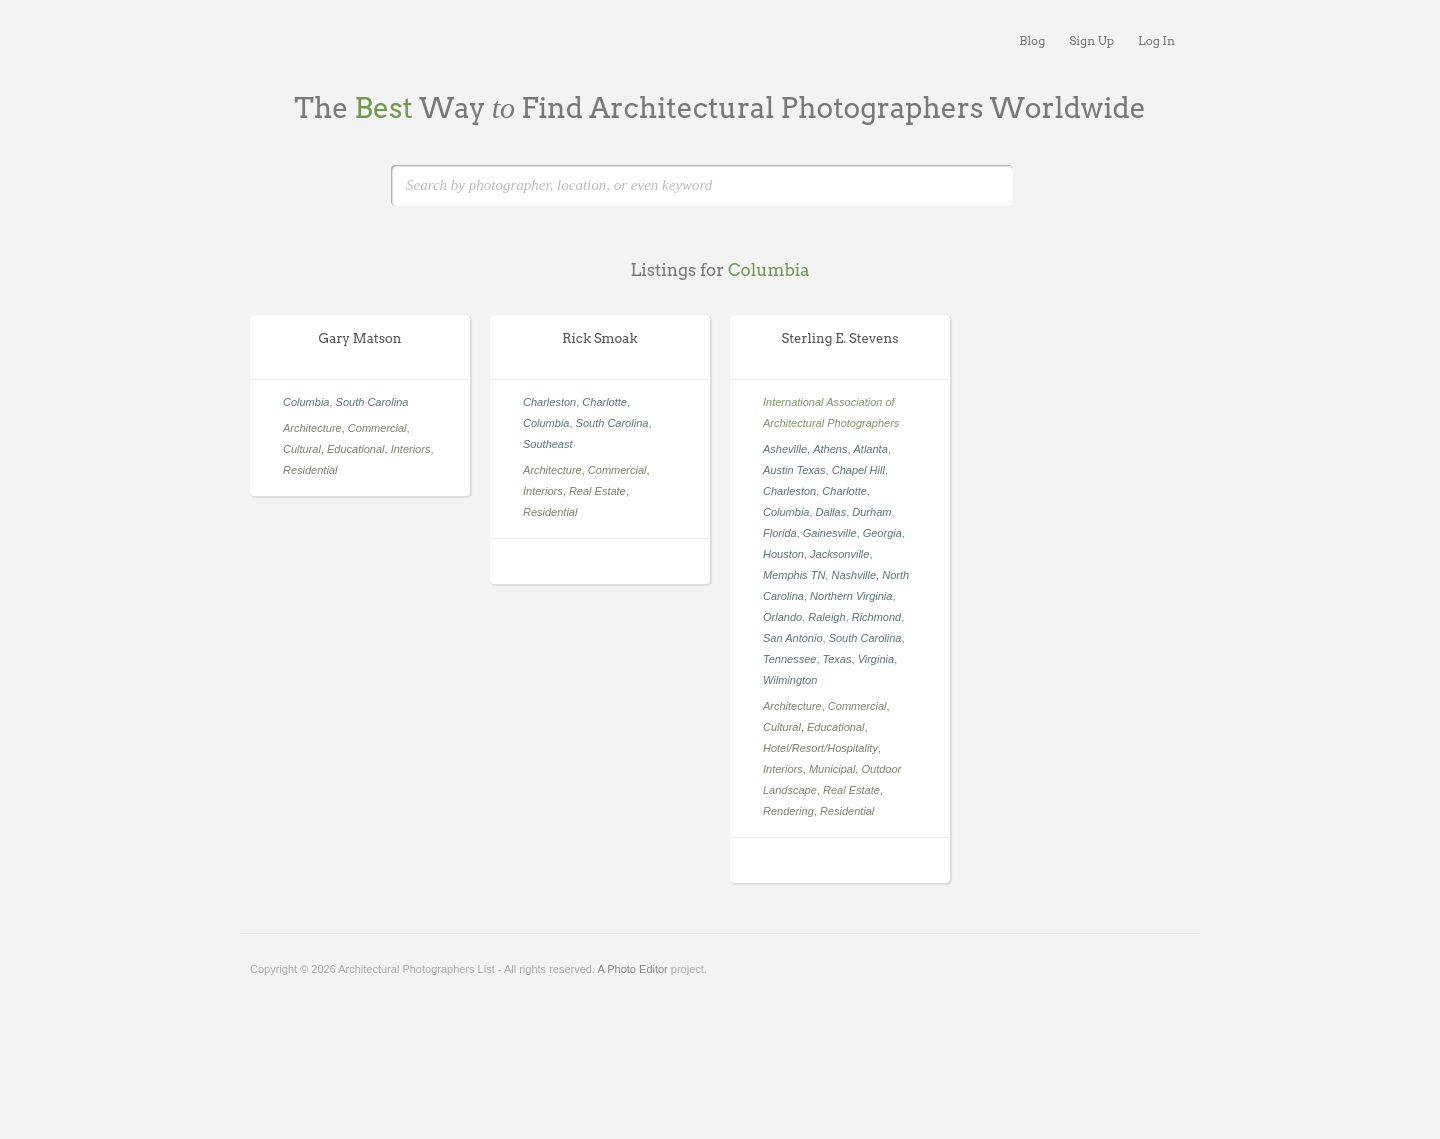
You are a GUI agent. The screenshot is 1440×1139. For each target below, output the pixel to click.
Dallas (831, 512)
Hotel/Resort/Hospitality (820, 748)
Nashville (853, 575)
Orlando (782, 617)
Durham (871, 512)
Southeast (548, 444)
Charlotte (604, 402)
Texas (837, 659)
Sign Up (1091, 40)
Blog (1032, 40)
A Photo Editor (632, 969)
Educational (356, 449)
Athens (830, 449)
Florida (780, 533)
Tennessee (789, 659)
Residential (310, 470)
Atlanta (871, 449)
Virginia (876, 659)
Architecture (312, 428)
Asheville (785, 449)
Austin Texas (794, 470)
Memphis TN (794, 575)
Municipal (832, 769)
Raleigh (826, 617)
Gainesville (830, 533)
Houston (783, 554)
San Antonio (793, 638)
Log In (1156, 40)
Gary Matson (360, 338)
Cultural (302, 449)
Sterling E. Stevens (840, 338)
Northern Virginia (851, 596)
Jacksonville (839, 554)
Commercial (377, 428)
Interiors (411, 449)
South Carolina (372, 402)
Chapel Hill (858, 470)
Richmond (877, 617)
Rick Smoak (599, 338)
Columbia (306, 402)
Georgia (882, 533)
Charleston (549, 402)
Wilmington (790, 680)
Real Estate (597, 491)
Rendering (788, 811)
